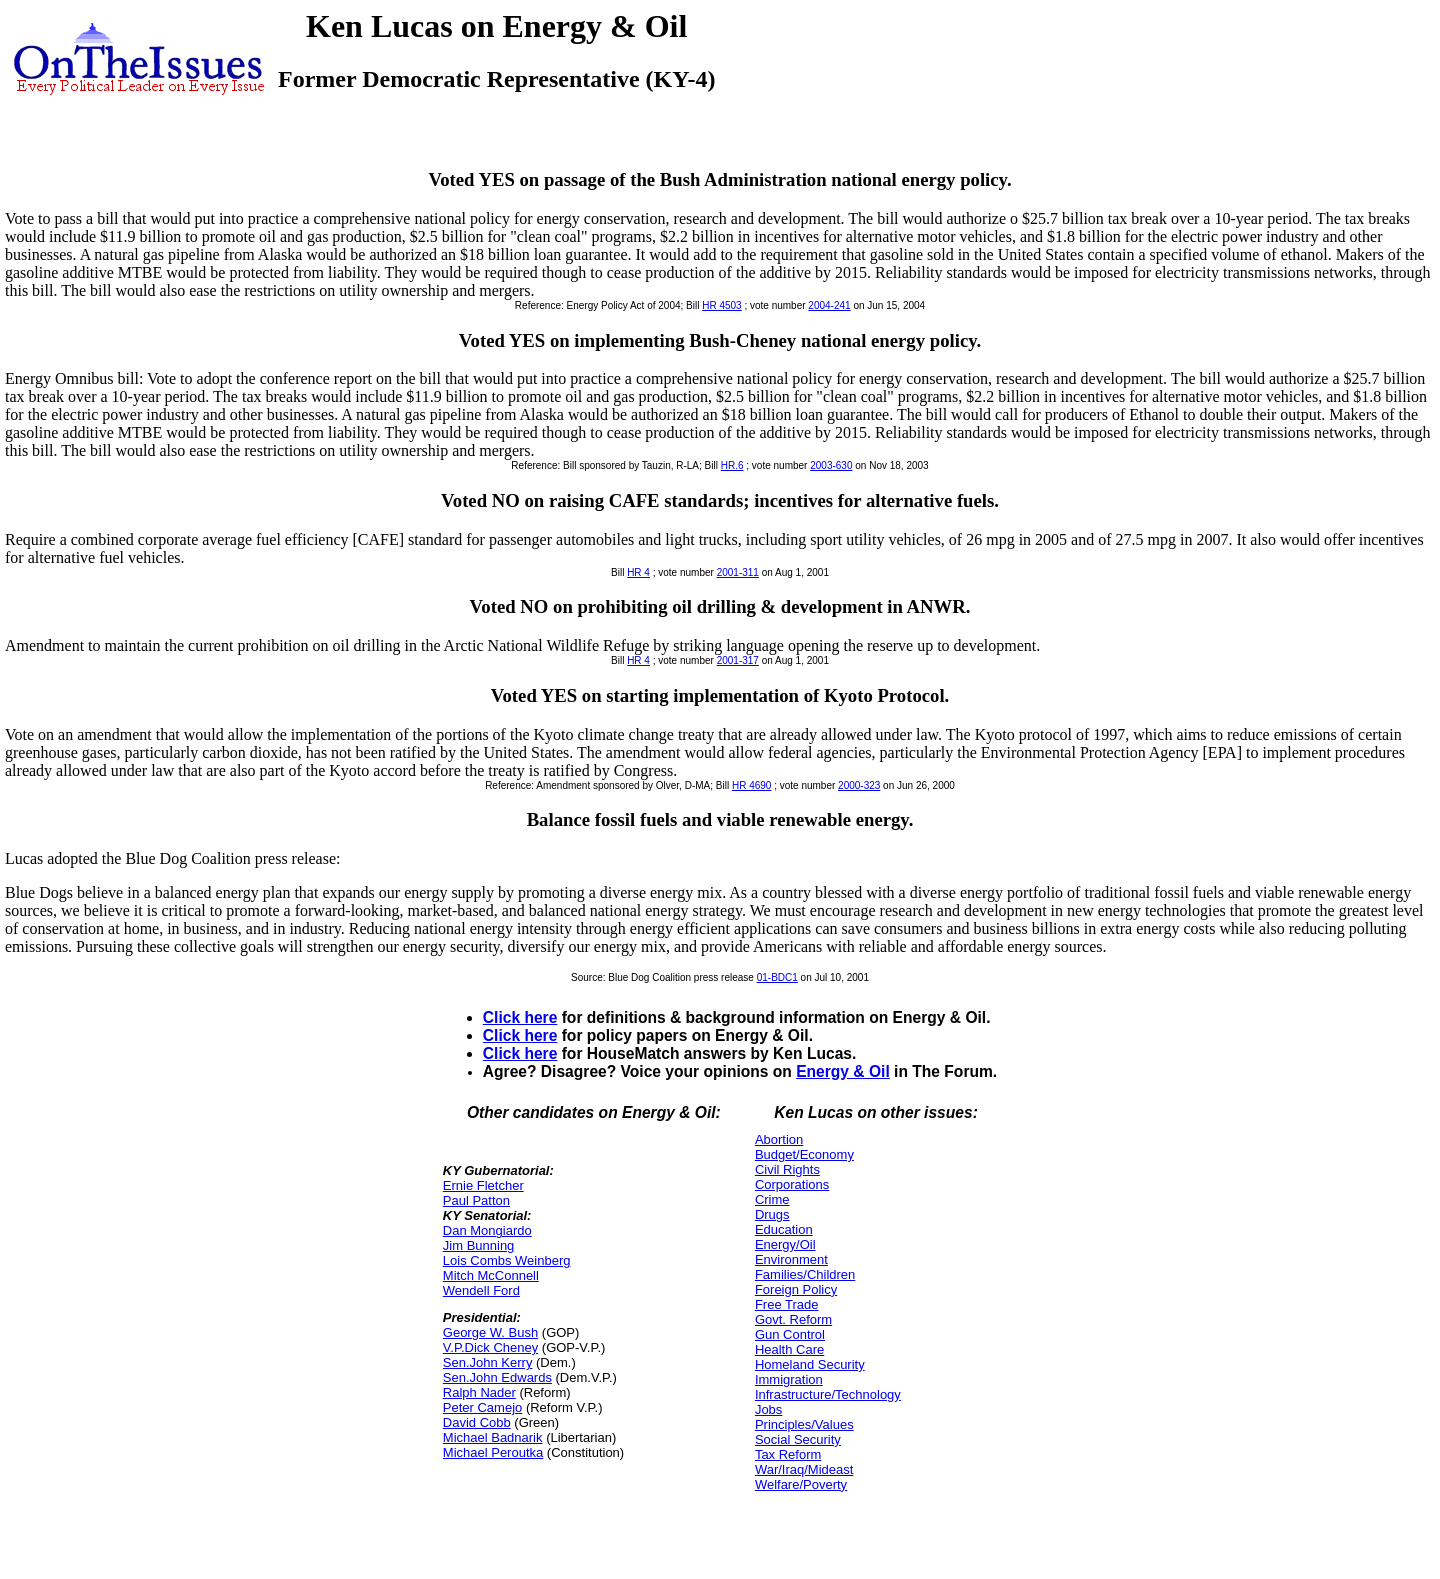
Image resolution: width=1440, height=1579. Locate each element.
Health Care (789, 1349)
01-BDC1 (777, 977)
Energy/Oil (785, 1244)
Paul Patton (476, 1200)
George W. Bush (490, 1332)
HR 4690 (751, 785)
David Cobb (477, 1422)
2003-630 (831, 465)
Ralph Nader (479, 1392)
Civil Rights (787, 1169)
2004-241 (829, 305)
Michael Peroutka (493, 1452)
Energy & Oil (843, 1071)
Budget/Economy (804, 1154)
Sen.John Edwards (497, 1377)
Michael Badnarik (493, 1437)
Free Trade (787, 1304)
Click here (520, 1017)
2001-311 (738, 572)
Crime (772, 1199)
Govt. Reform (793, 1319)
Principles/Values (804, 1424)
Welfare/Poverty (801, 1484)
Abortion (779, 1139)
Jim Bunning (479, 1245)
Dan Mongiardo (487, 1230)
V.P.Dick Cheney (490, 1347)
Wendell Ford (481, 1290)
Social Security (798, 1439)
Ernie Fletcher (483, 1185)
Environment (791, 1259)
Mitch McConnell (491, 1275)
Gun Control (790, 1334)
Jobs (768, 1409)
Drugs (772, 1214)
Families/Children (805, 1274)
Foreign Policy (796, 1289)
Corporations (792, 1184)
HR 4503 (721, 305)
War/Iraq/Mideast (804, 1469)
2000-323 (859, 785)
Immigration (789, 1379)
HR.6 (732, 465)
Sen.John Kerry (488, 1362)
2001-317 (738, 660)
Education (784, 1229)
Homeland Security (810, 1364)
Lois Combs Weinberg (507, 1260)
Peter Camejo (482, 1407)
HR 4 (638, 572)
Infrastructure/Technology (828, 1394)
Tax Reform (788, 1454)
